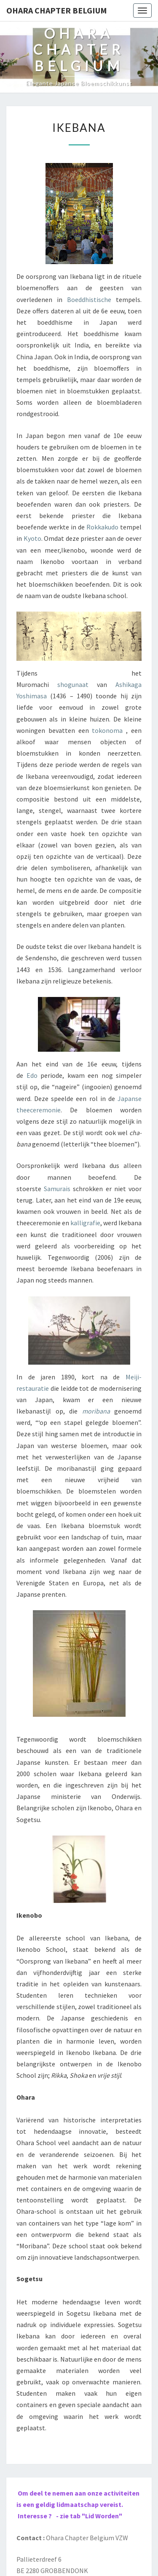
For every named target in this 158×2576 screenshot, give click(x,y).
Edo (32, 1075)
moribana (96, 1411)
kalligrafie (85, 1223)
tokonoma (107, 730)
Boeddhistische (89, 299)
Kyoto (32, 538)
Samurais (57, 1188)
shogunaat (72, 684)
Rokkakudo (102, 527)
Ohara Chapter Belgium (56, 10)
